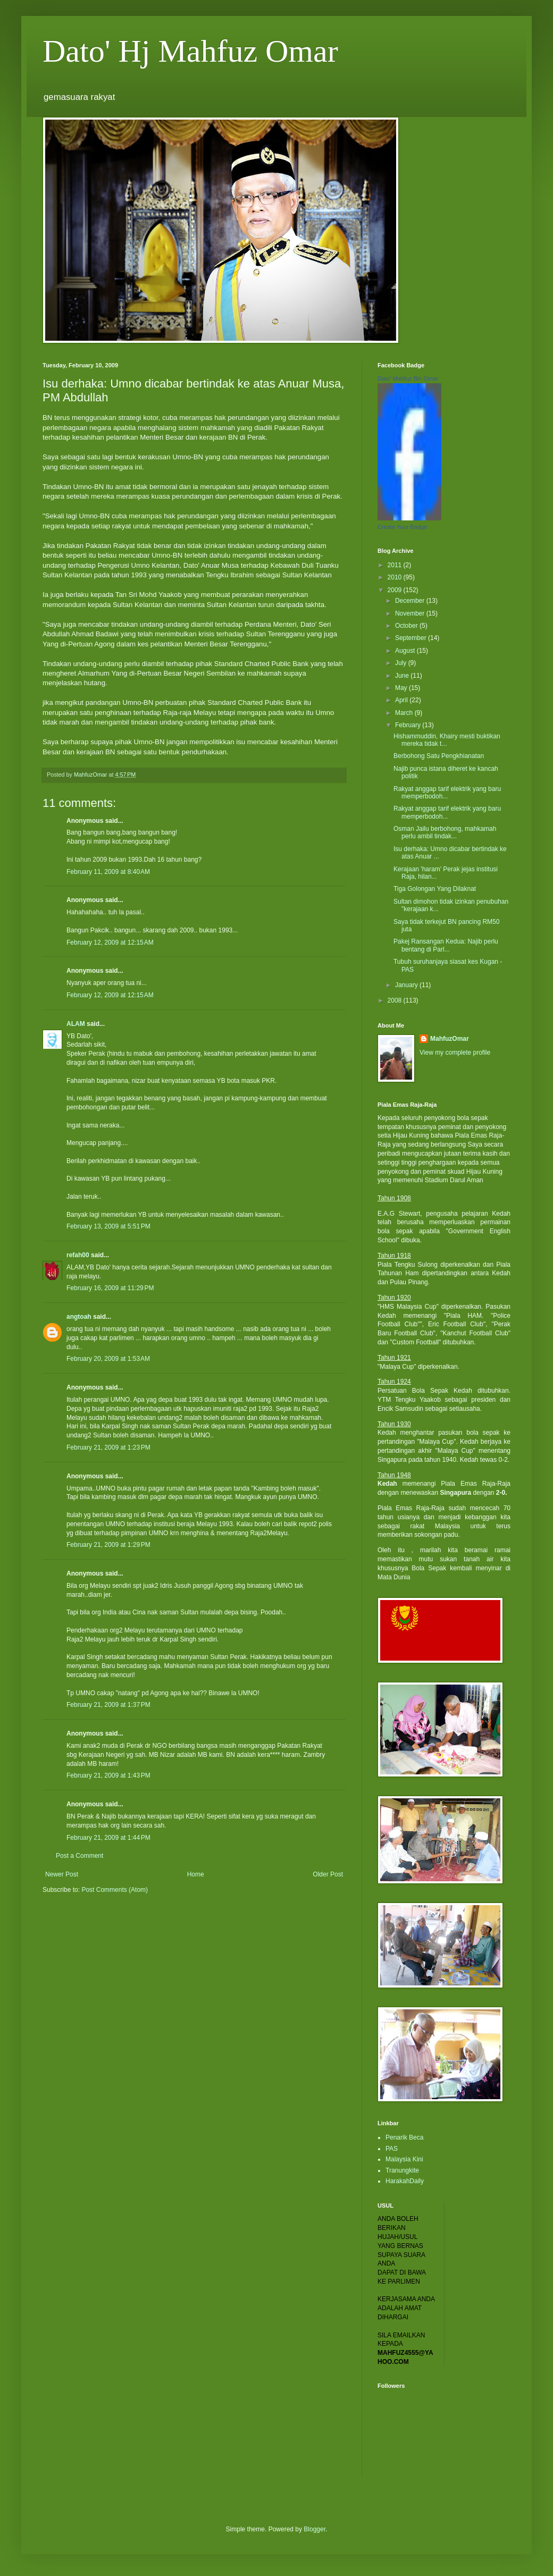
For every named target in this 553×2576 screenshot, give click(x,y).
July (401, 663)
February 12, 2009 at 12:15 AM (110, 942)
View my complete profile (455, 1052)
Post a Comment (79, 1855)
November (410, 613)
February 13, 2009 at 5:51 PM (108, 1226)
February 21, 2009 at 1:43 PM (108, 1775)
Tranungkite (402, 2170)
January (407, 985)
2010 (396, 577)
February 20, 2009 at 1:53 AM (108, 1358)
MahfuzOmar (449, 1038)
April (402, 700)
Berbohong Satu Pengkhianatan (438, 756)
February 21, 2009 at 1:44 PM (108, 1837)
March (405, 713)
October (407, 625)
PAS (392, 2148)
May (402, 688)
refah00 (77, 1255)
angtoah (78, 1316)
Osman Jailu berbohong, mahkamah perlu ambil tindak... (444, 832)
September (411, 638)
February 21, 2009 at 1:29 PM (108, 1544)
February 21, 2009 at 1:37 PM (108, 1704)
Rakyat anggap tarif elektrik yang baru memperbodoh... (447, 792)
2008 (396, 1000)
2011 (396, 565)
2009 (396, 590)
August (406, 650)
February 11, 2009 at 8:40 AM (108, 871)
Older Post (328, 1874)
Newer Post (61, 1874)
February (408, 725)
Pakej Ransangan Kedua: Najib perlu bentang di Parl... (445, 945)
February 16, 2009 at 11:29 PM (110, 1288)
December (410, 600)
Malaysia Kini (404, 2159)
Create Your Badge (402, 527)
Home (195, 1874)
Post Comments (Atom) (114, 1889)
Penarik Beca (404, 2137)
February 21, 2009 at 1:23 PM (108, 1447)
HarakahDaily (405, 2181)
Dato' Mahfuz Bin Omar (408, 378)
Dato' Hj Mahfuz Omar (190, 51)
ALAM (75, 1024)
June (402, 675)
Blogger (314, 2529)
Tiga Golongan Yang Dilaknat (434, 889)
